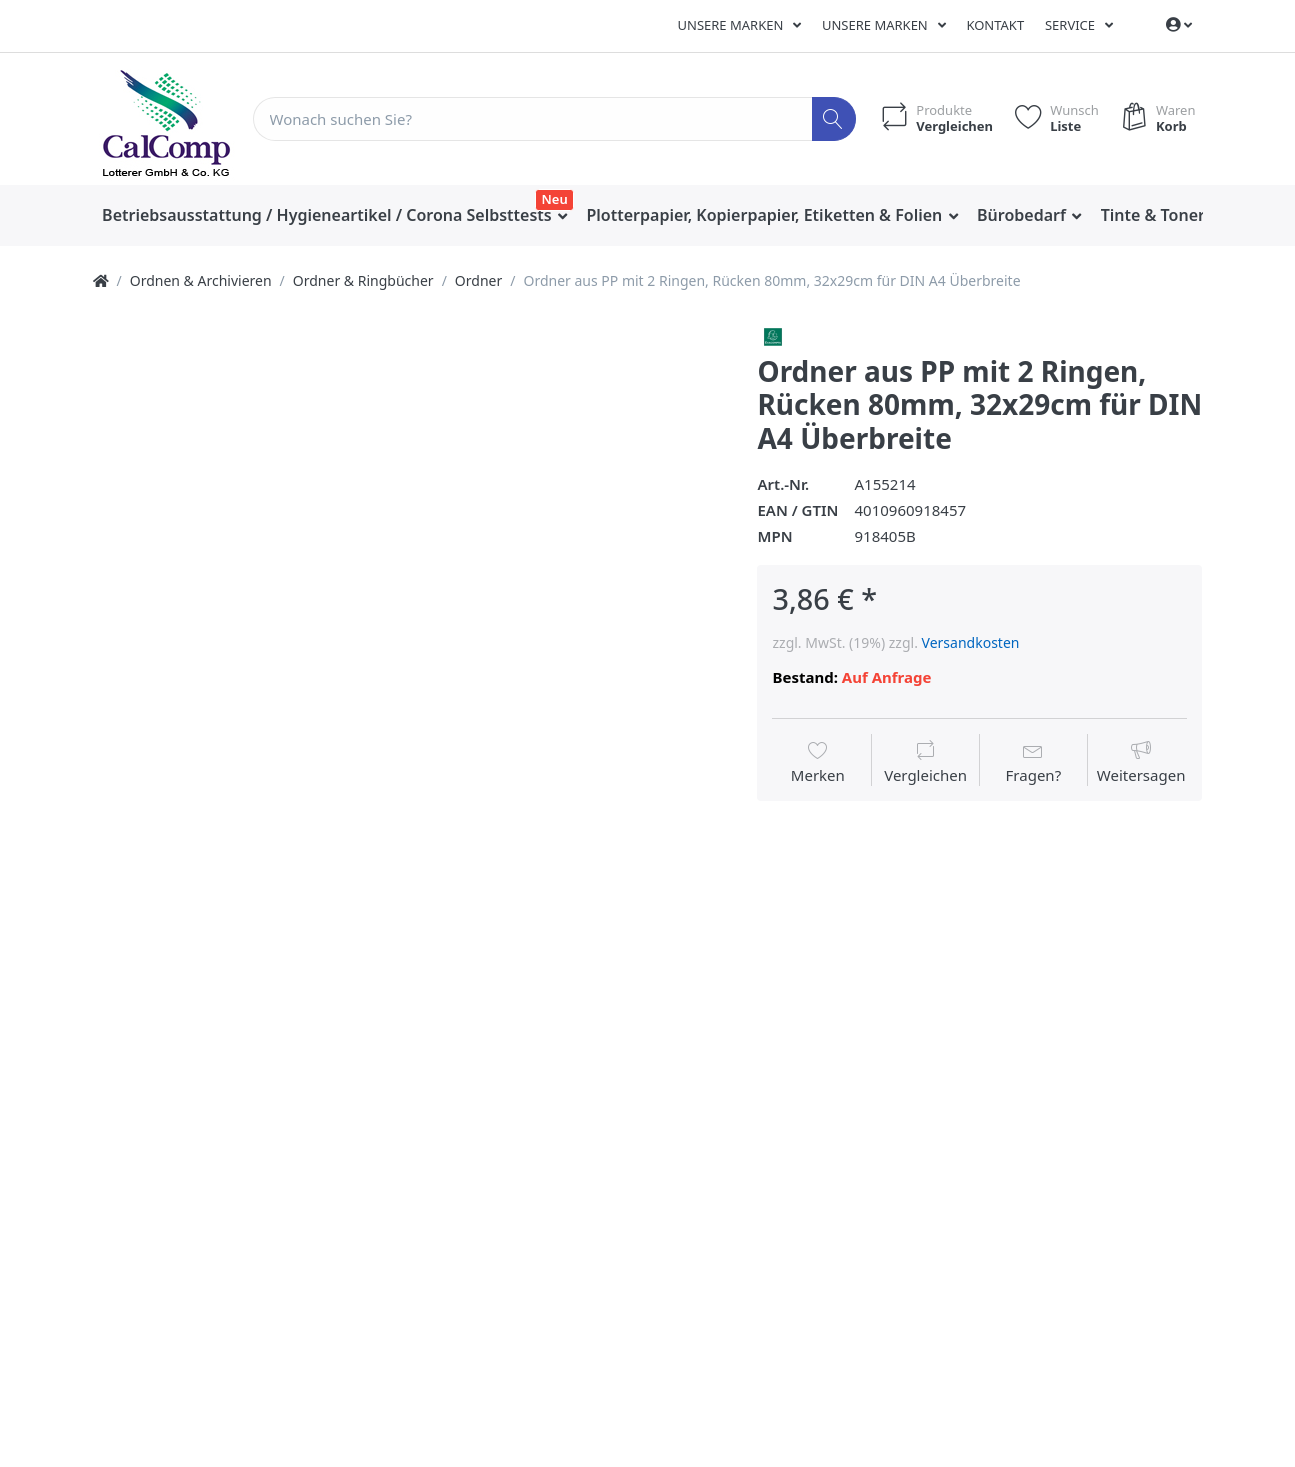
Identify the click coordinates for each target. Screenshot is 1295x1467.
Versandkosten (971, 642)
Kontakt (995, 25)
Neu (555, 199)
